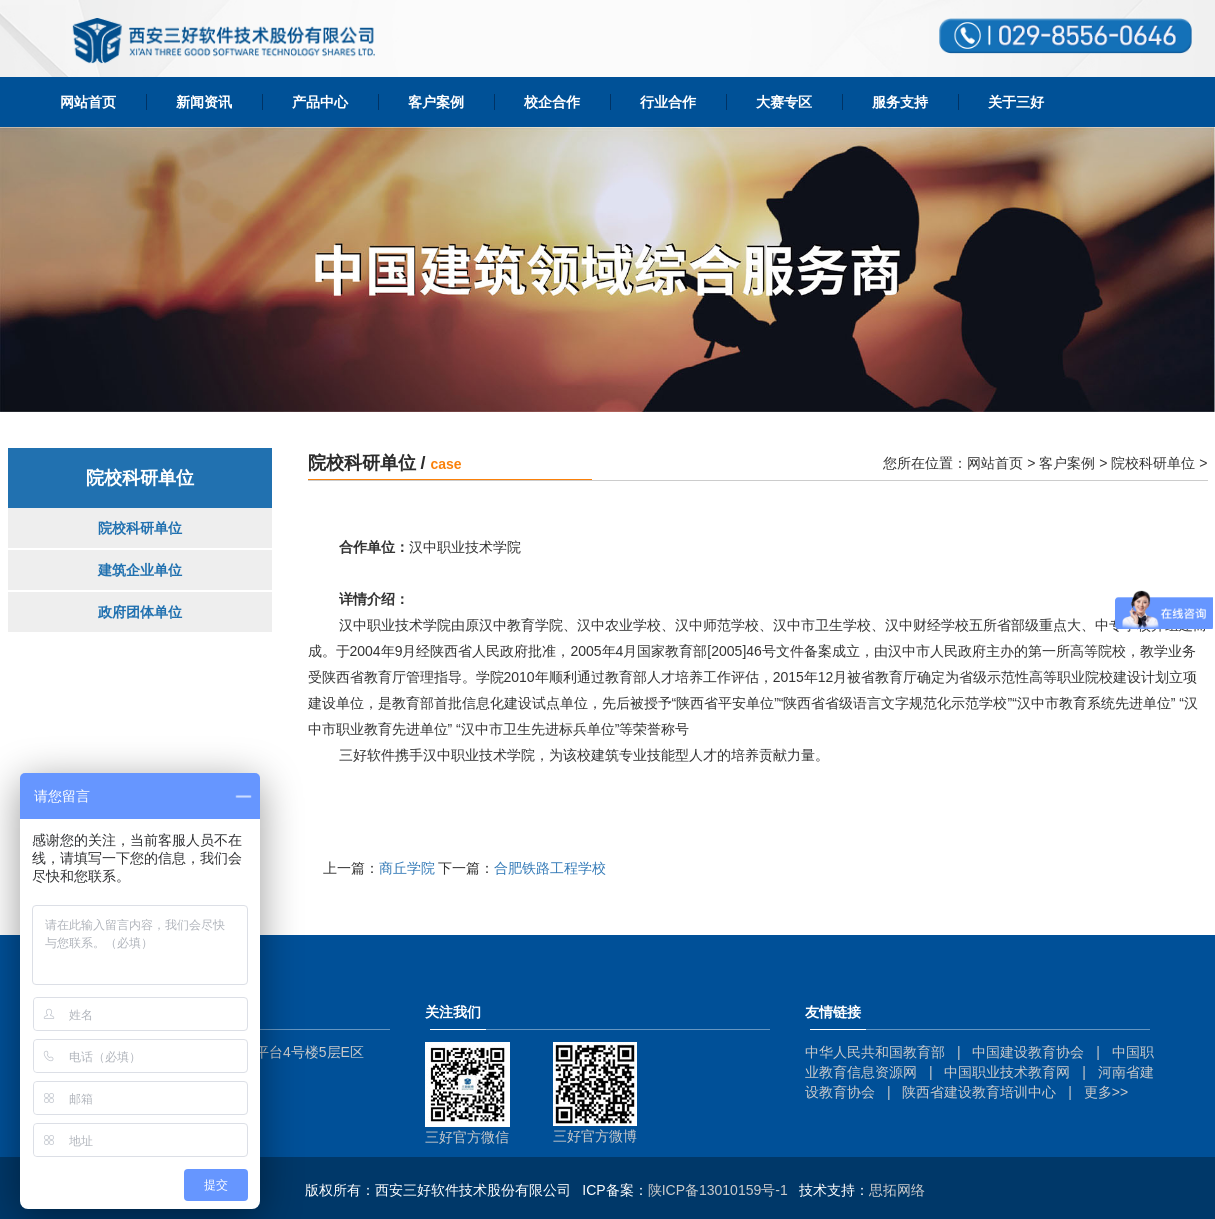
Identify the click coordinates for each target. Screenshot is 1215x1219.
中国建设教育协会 (1028, 1052)
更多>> (1106, 1092)
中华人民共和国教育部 (875, 1052)
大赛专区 (784, 102)
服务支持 (900, 102)
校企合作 (552, 102)
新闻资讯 (204, 102)
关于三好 (1016, 102)
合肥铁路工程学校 (550, 868)
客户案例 (436, 102)
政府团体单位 (140, 612)
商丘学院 (407, 868)
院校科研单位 (140, 528)
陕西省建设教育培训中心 (979, 1092)
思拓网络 (897, 1190)
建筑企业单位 (140, 570)
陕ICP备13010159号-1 (718, 1190)
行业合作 (668, 102)
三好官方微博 (595, 1136)
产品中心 (320, 102)
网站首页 (88, 102)
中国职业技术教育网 (1007, 1072)
